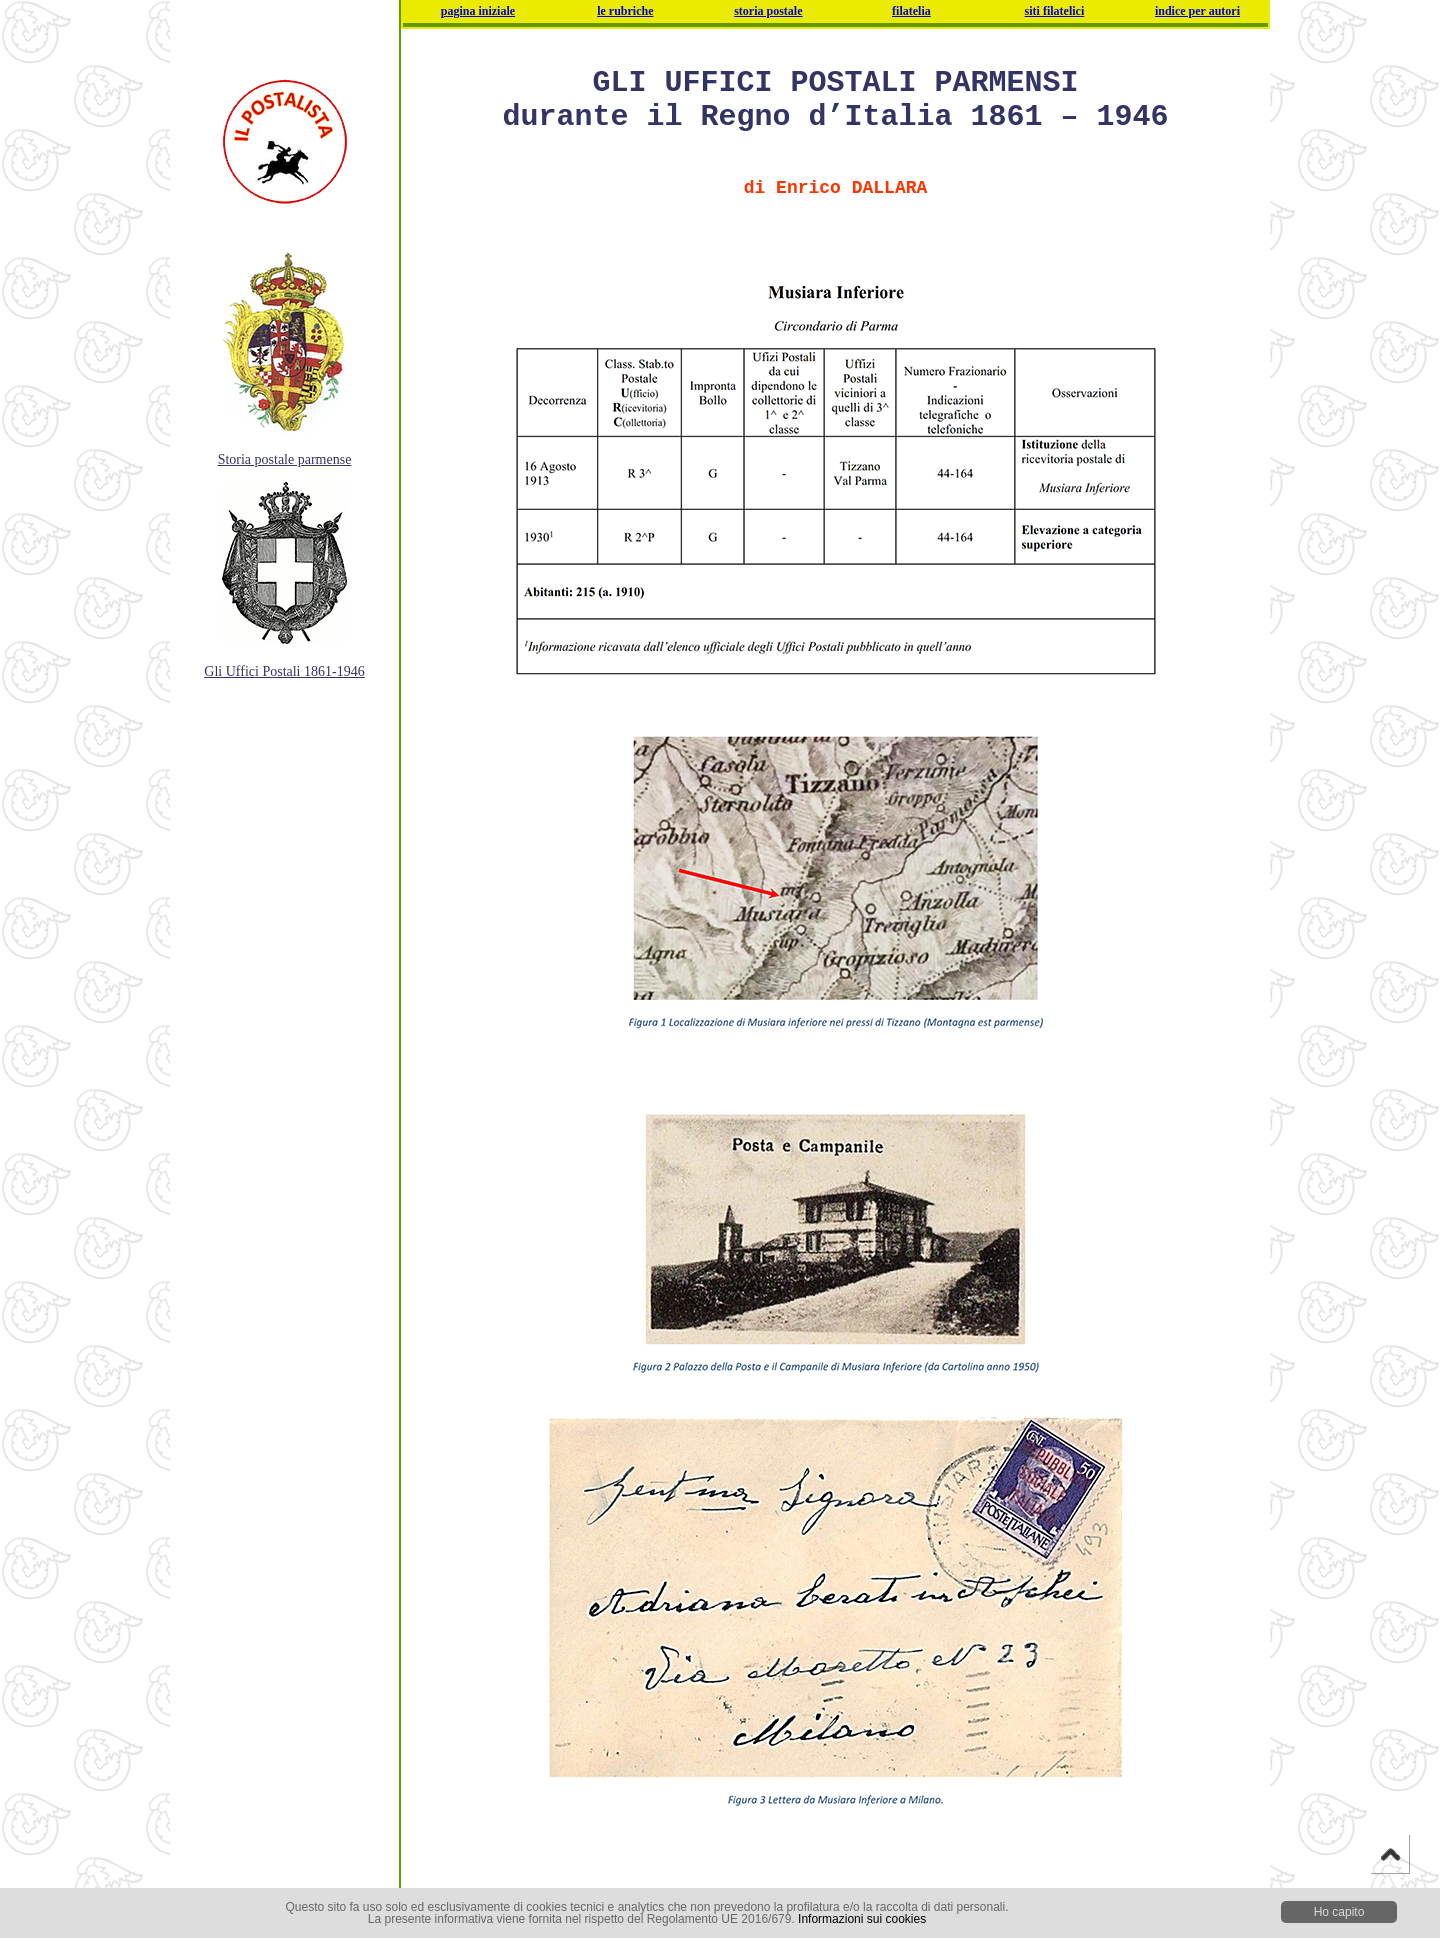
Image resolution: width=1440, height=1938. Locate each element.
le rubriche (625, 11)
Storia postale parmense (285, 459)
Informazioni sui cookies (862, 1919)
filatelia (911, 11)
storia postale (768, 11)
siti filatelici (1055, 11)
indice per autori (1197, 11)
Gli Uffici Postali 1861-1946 (284, 671)
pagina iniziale (478, 11)
